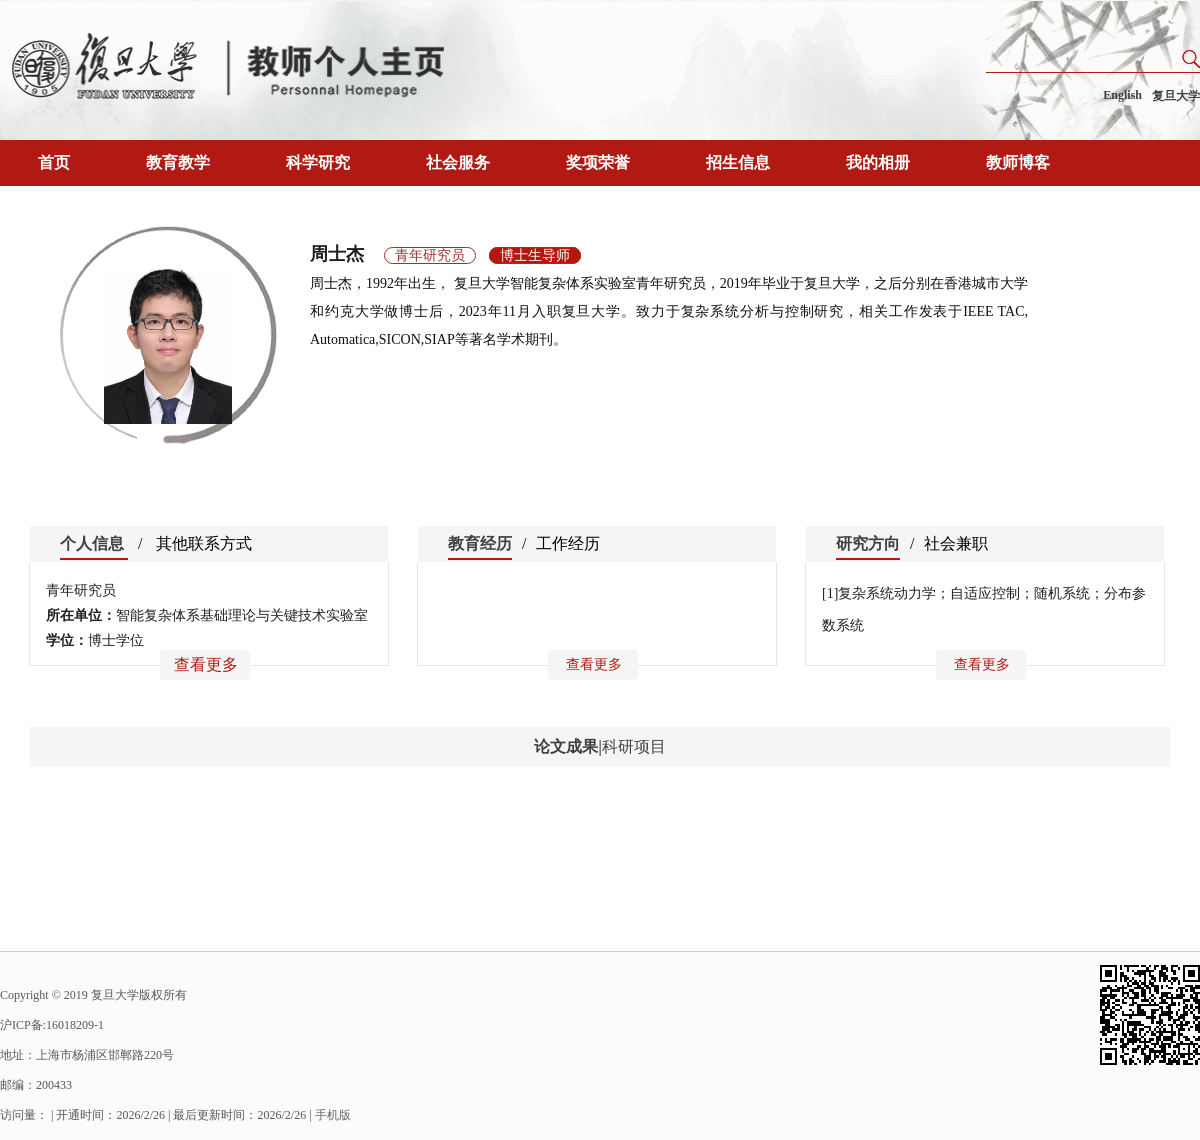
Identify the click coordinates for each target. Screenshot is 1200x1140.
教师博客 (1018, 162)
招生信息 (738, 162)
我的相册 (878, 162)
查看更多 (206, 664)
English (1122, 95)
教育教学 (178, 162)
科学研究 (318, 162)
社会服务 (458, 162)
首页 (54, 162)
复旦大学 (1176, 96)
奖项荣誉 (598, 162)
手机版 (333, 1115)
